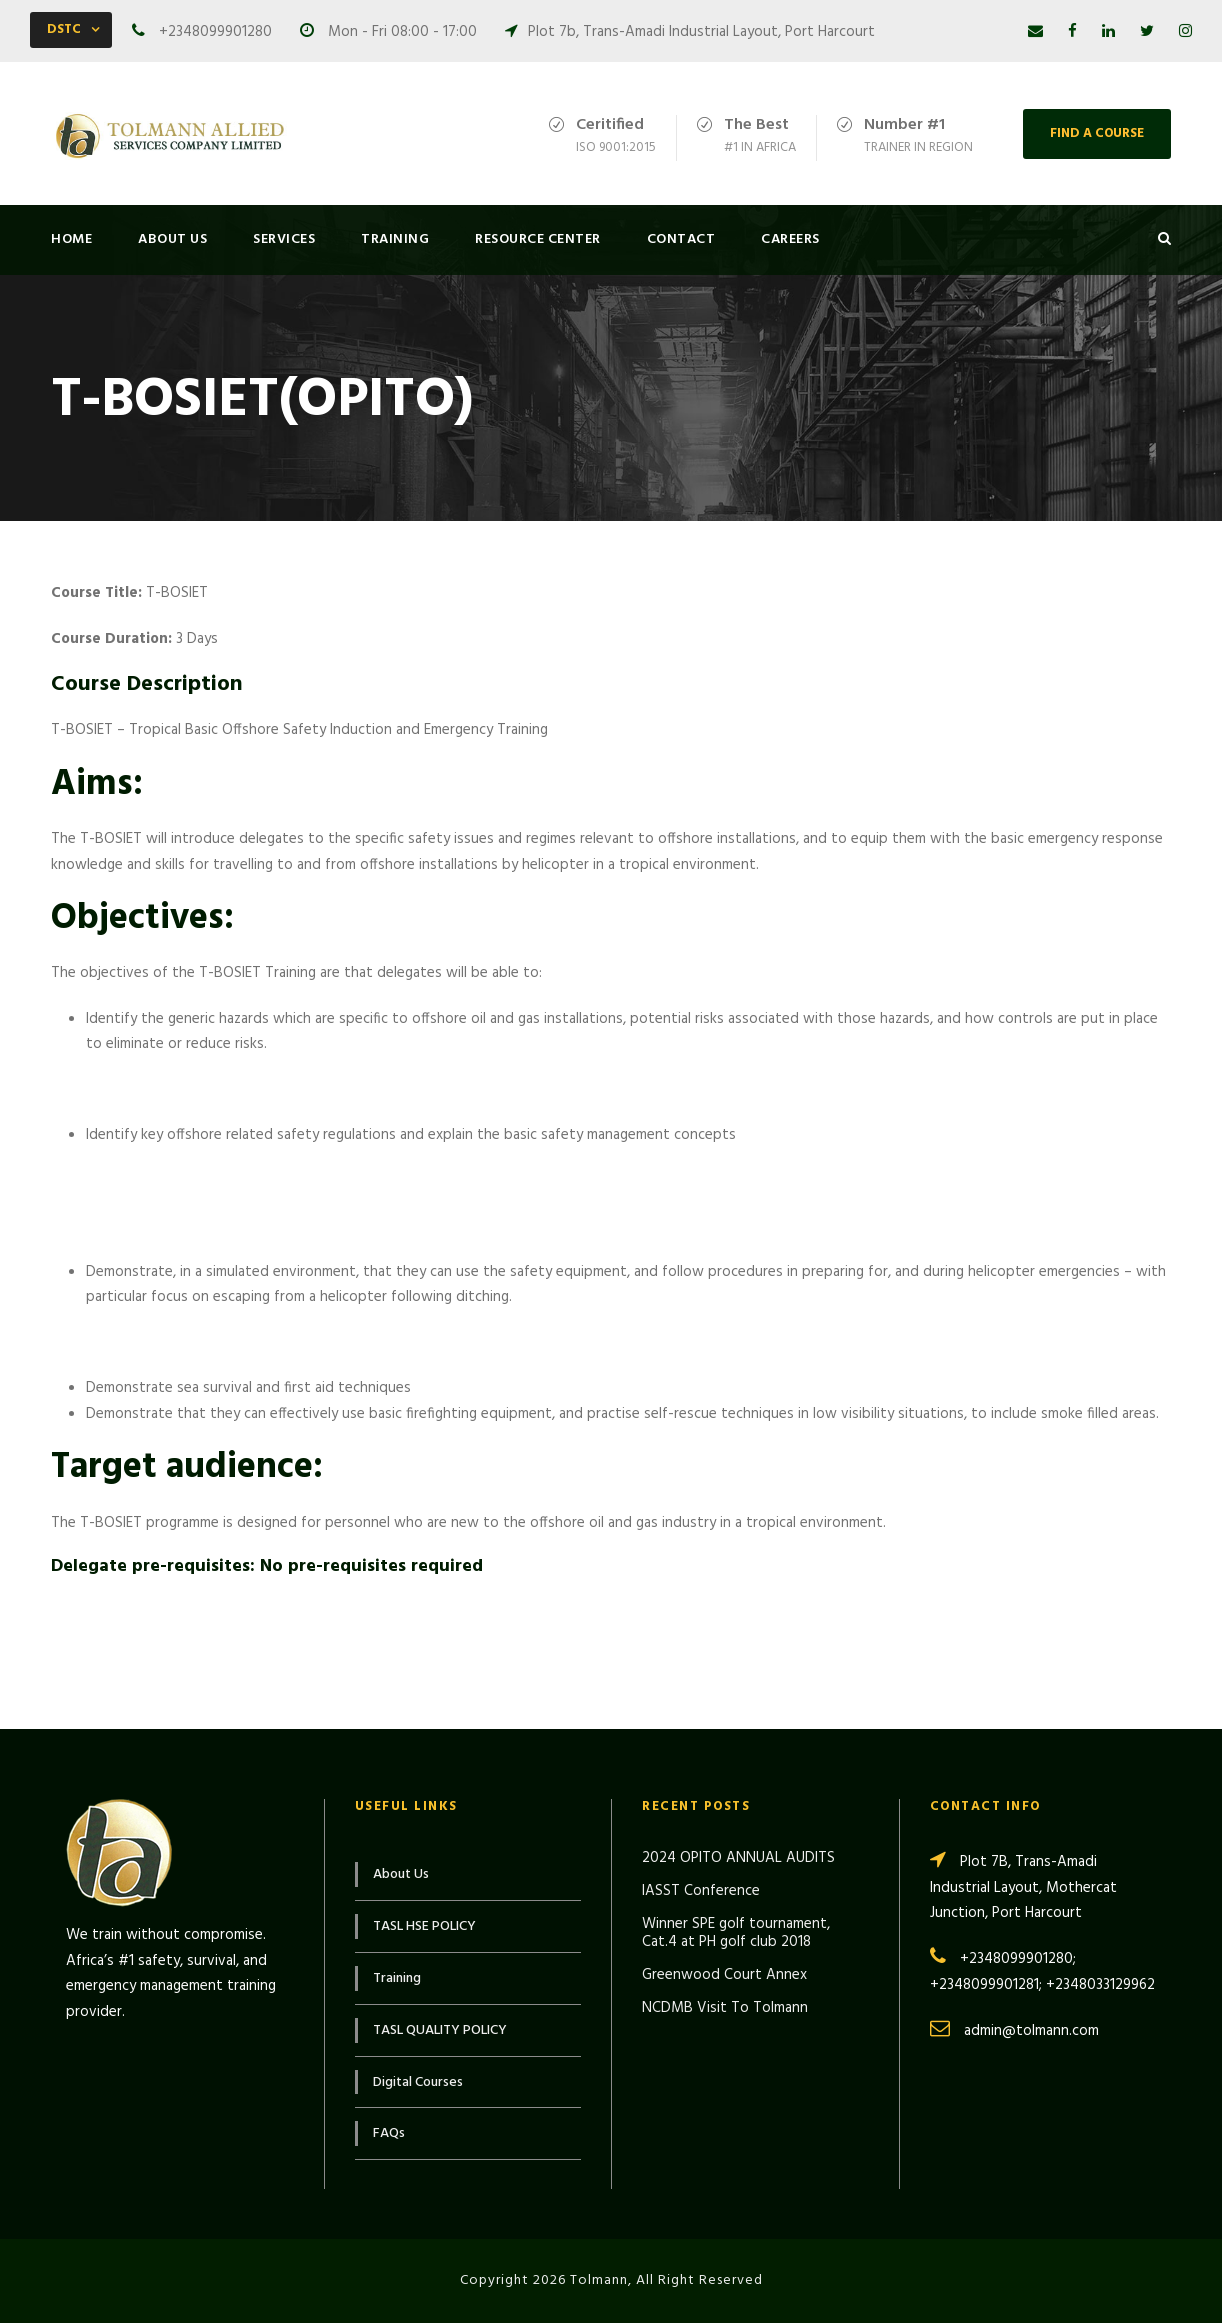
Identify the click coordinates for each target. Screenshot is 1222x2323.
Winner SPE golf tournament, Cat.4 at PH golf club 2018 (736, 1933)
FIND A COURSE (1097, 133)
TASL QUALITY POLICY (440, 2030)
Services (284, 239)
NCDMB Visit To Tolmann (725, 2008)
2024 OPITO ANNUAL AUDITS (738, 1858)
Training (395, 239)
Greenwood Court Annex (724, 1975)
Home (71, 239)
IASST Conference (701, 1891)
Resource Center (538, 239)
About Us (172, 239)
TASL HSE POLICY (424, 1926)
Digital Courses (418, 2082)
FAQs (389, 2133)
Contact (681, 239)
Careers (790, 239)
